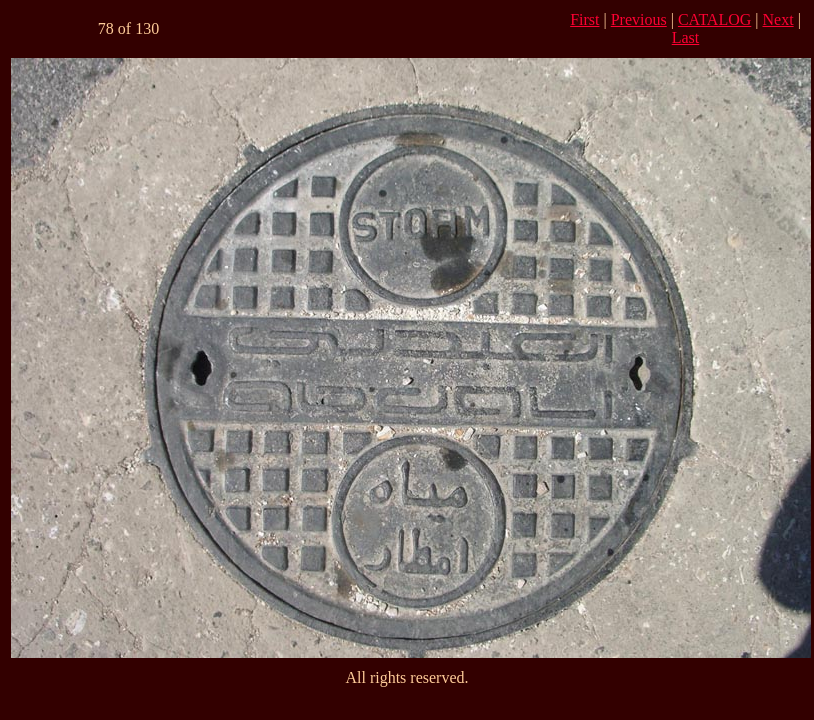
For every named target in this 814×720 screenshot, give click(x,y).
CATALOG (714, 19)
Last (686, 37)
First (584, 19)
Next (778, 19)
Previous (639, 19)
